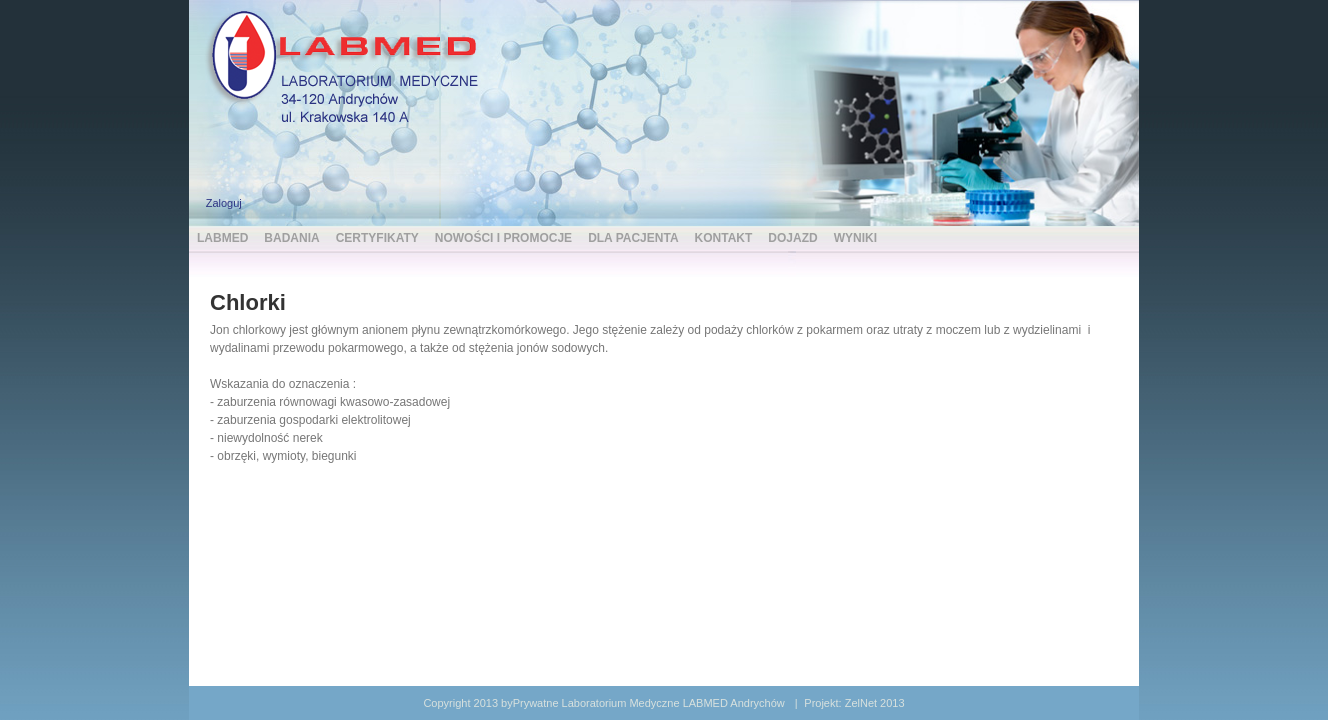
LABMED (222, 238)
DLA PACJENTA (633, 238)
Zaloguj (224, 203)
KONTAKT (724, 238)
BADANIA (291, 238)
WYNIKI (855, 238)
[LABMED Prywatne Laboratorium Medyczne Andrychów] (349, 64)
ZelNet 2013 (875, 703)
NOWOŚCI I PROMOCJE (503, 238)
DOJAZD (792, 238)
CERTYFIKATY (377, 238)
